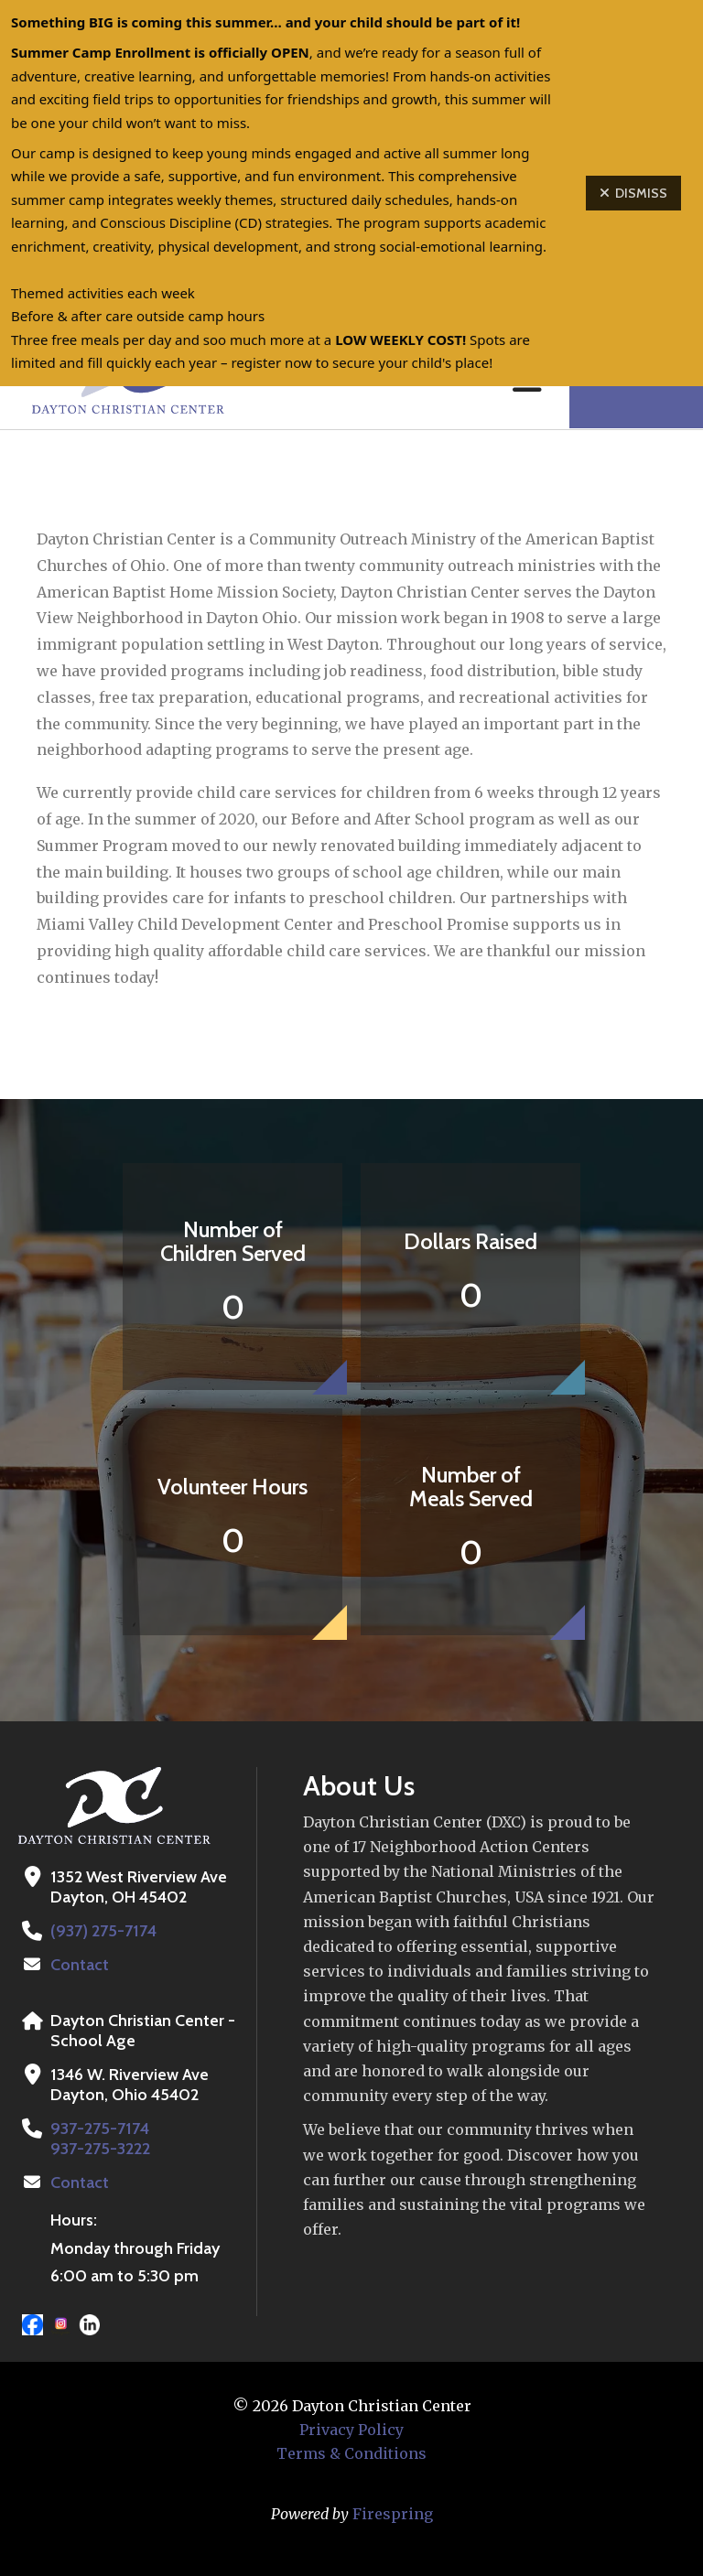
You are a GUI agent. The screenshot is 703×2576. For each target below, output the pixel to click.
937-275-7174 (98, 2128)
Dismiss (633, 193)
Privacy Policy (351, 2429)
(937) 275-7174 (102, 1931)
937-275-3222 (99, 2149)
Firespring (392, 2514)
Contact (79, 1965)
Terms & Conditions (351, 2453)
